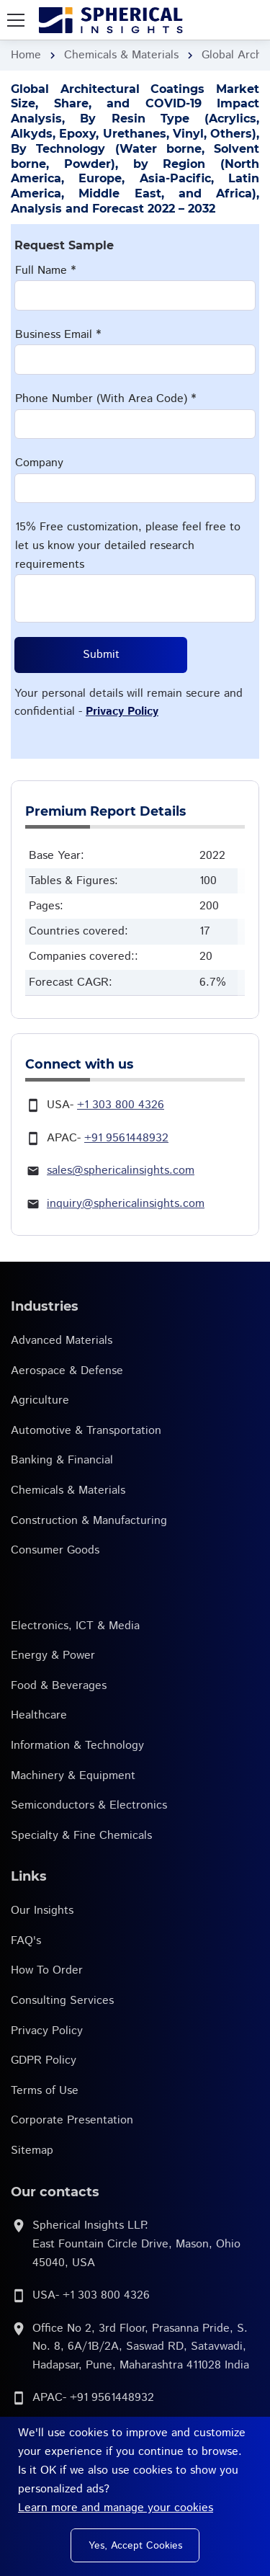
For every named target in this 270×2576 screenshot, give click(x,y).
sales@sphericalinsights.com (120, 1170)
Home (26, 55)
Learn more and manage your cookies (115, 2508)
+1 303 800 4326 (120, 1105)
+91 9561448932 (126, 1138)
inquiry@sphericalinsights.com (125, 1203)
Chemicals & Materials (121, 55)
